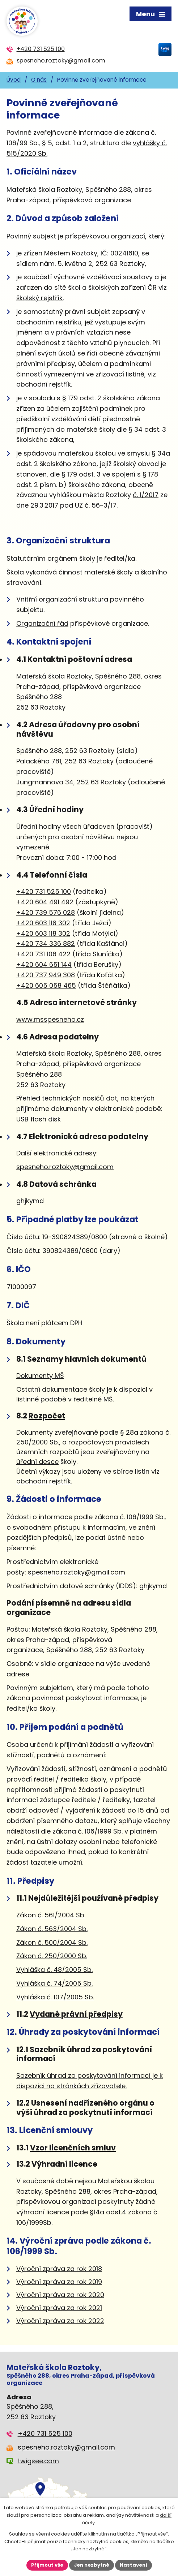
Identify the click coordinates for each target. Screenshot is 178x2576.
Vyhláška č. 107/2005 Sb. (55, 1997)
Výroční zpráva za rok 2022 (60, 2320)
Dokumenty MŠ (40, 1375)
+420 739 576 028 (45, 912)
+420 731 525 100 (43, 891)
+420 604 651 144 (44, 964)
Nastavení (133, 2565)
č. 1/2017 (145, 494)
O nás (39, 79)
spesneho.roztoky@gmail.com (65, 1166)
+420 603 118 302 (43, 922)
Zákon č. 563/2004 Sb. (52, 1928)
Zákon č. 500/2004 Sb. (52, 1942)
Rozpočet (47, 1415)
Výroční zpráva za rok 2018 (59, 2268)
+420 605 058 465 (46, 985)
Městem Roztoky (70, 253)
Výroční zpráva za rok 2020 (60, 2294)
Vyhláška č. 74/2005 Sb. (54, 1983)
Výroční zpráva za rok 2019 (59, 2281)
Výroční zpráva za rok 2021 (59, 2307)
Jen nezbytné (91, 2565)
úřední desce (37, 1461)
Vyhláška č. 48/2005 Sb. (54, 1969)
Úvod (14, 79)
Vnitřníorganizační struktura (62, 599)
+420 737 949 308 (45, 974)
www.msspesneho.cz (50, 1019)
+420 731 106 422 (43, 954)
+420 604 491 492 (44, 901)
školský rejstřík (39, 297)
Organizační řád (42, 623)
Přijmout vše (47, 2565)
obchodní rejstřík (43, 384)
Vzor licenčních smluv (73, 2147)
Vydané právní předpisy (76, 2014)
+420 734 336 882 (45, 943)
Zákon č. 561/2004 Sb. (50, 1915)
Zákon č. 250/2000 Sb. (51, 1955)
